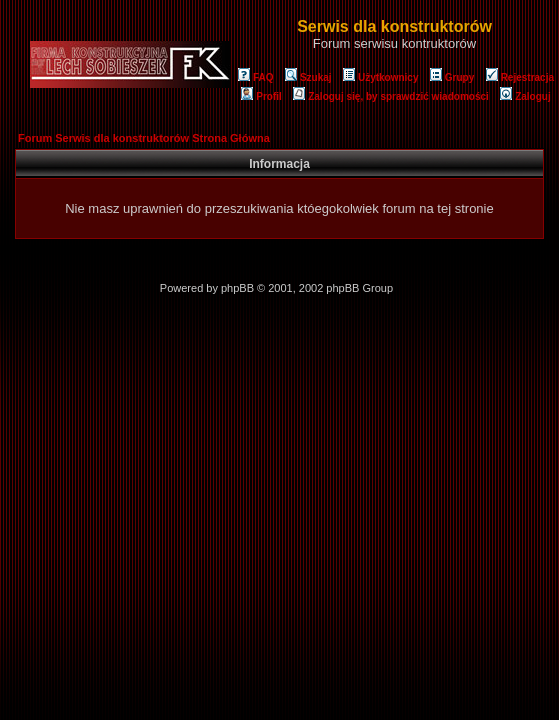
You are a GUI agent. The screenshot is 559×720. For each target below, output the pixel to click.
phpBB (237, 288)
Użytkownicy (381, 77)
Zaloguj (525, 96)
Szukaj (308, 77)
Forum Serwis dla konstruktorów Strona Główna (144, 138)
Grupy (452, 77)
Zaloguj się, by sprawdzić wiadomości (391, 96)
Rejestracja (520, 77)
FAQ (256, 77)
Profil (261, 96)
